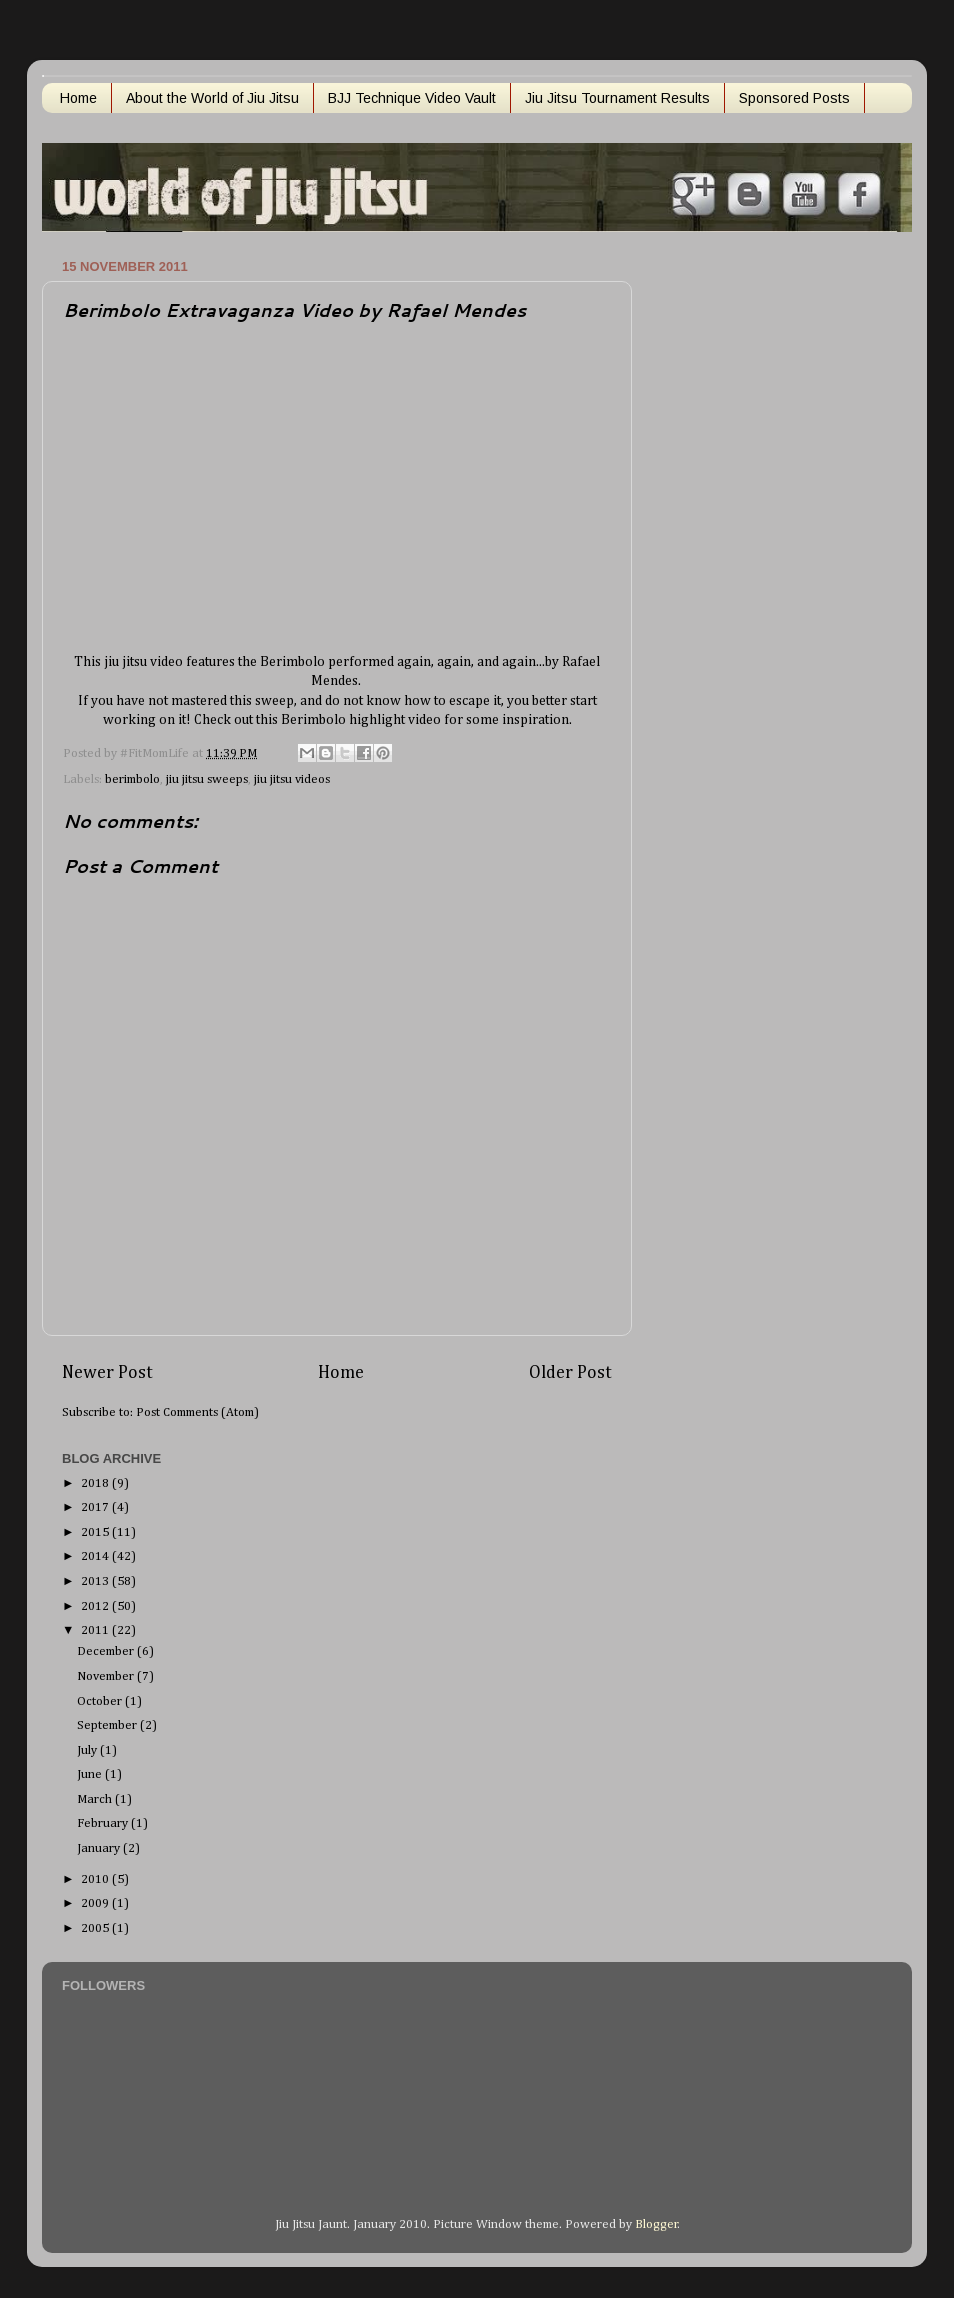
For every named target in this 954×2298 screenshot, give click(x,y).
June (91, 1774)
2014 (96, 1556)
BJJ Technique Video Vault (412, 98)
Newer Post (107, 1373)
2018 (96, 1483)
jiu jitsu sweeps (207, 779)
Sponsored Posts (794, 98)
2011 (96, 1630)
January (100, 1848)
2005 (96, 1928)
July (88, 1750)
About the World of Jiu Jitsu (212, 98)
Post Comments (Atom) (197, 1412)
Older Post (570, 1373)
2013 (96, 1581)
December (107, 1651)
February (104, 1823)
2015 (96, 1532)
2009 (96, 1903)
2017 (96, 1507)
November (107, 1676)
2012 (96, 1606)
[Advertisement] (737, 553)
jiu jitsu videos (292, 779)
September (108, 1725)
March (96, 1799)
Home (78, 98)
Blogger (656, 2224)
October (101, 1701)
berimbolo (132, 779)
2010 (96, 1879)
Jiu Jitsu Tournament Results (617, 98)
